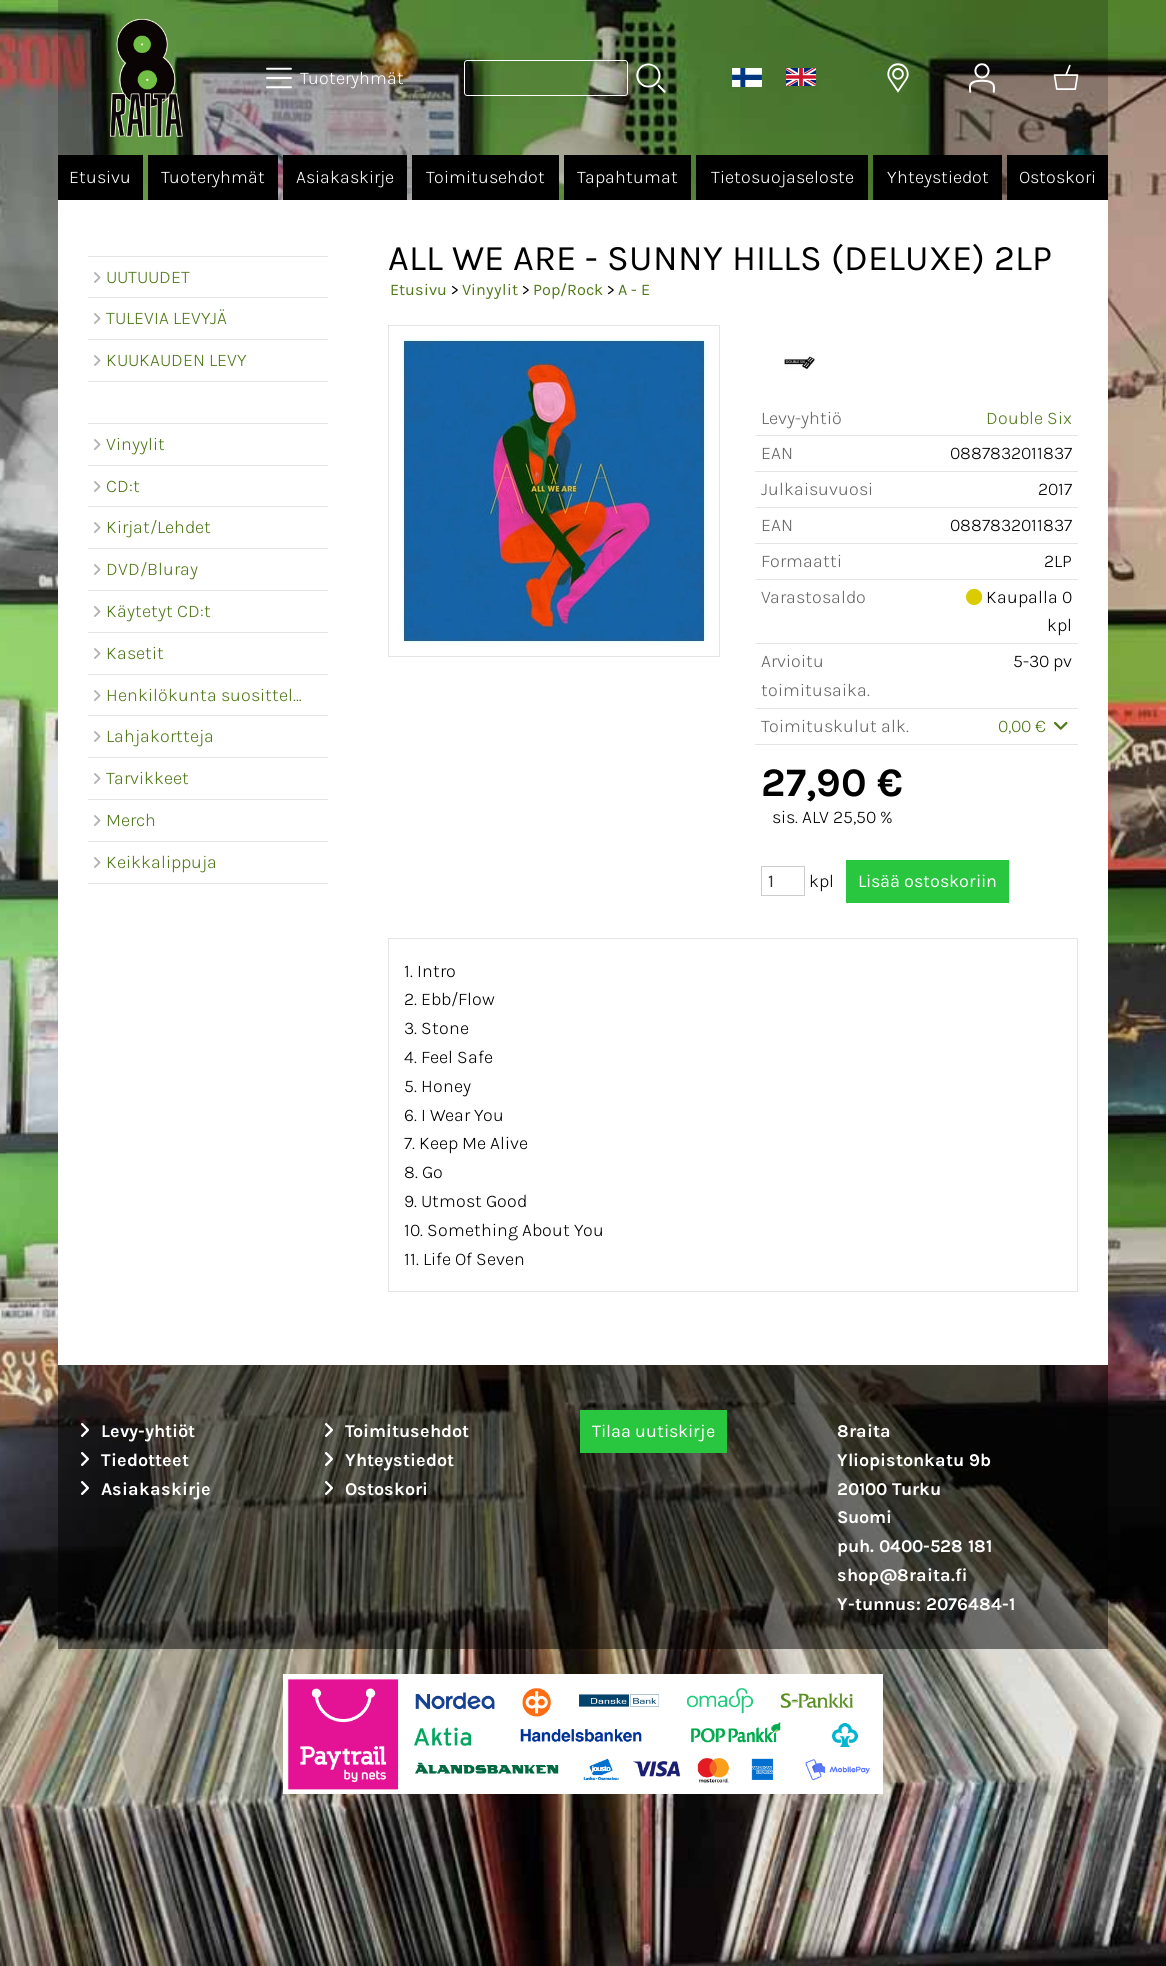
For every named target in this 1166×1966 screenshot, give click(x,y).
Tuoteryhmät (213, 177)
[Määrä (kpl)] (783, 881)
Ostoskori (1057, 177)
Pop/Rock (568, 289)
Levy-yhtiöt (134, 1431)
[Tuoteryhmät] (337, 78)
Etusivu (100, 177)
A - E (634, 289)
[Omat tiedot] (982, 78)
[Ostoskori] (1066, 78)
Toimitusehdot (485, 177)
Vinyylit (490, 289)
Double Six (1029, 418)
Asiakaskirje (345, 177)
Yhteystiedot (938, 177)
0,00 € (1035, 726)
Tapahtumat (627, 177)
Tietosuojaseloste (782, 177)
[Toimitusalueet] (898, 78)
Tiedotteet (131, 1460)
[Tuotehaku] (546, 78)
